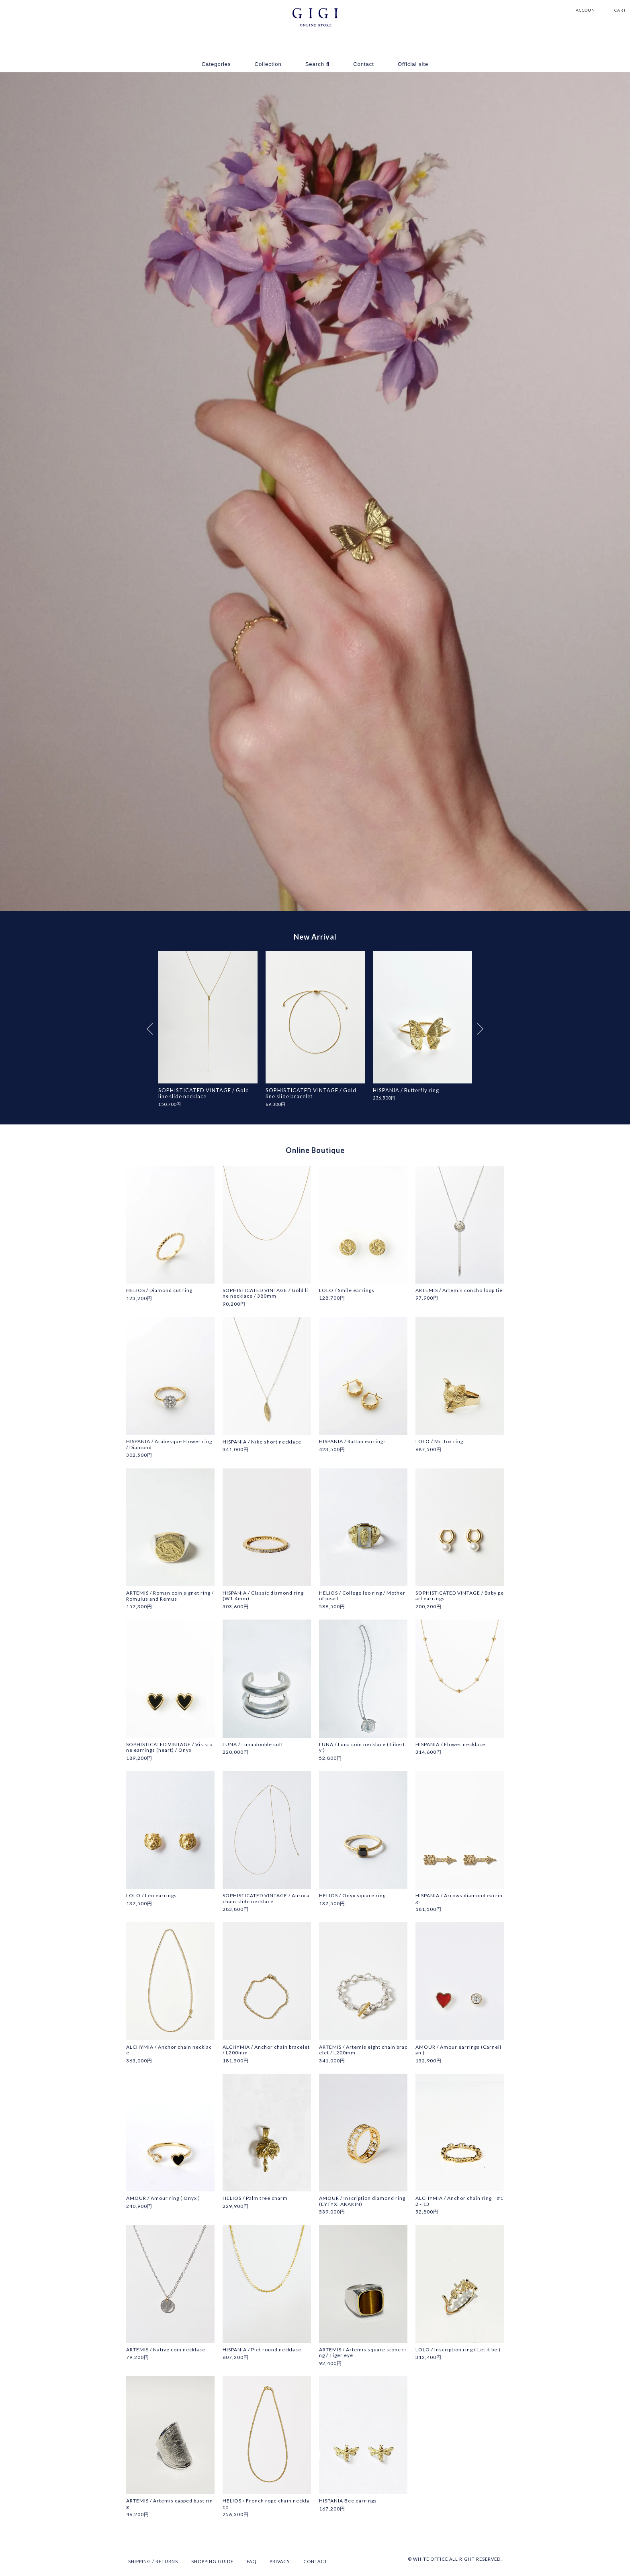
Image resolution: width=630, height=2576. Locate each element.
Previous (150, 1029)
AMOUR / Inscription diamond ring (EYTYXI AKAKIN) (362, 2201)
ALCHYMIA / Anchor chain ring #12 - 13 (459, 2201)
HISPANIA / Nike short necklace (262, 1442)
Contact (363, 64)
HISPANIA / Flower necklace (450, 1744)
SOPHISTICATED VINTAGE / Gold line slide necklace (203, 1093)
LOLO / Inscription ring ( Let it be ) (458, 2350)
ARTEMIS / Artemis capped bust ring (169, 2504)
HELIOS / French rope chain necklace (266, 2504)
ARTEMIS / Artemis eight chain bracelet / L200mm (363, 2050)
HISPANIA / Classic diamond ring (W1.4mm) (263, 1596)
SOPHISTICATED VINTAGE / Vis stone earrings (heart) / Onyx (169, 1747)
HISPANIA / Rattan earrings (352, 1442)
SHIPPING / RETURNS (153, 2561)
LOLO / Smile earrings (346, 1291)
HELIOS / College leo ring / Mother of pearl (362, 1596)
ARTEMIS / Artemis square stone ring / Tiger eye (362, 2352)
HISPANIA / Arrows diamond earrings (459, 1898)
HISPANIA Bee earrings (348, 2501)
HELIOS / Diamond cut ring (159, 1291)
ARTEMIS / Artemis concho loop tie (459, 1291)
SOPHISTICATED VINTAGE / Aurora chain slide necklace (266, 1898)
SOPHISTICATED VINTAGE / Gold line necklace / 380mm (265, 1293)
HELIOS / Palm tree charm (255, 2198)
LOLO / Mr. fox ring (439, 1442)
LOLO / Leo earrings (151, 1896)
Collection (268, 64)
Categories (216, 64)
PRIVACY (280, 2561)
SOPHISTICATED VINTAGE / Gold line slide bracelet (311, 1093)
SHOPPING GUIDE (212, 2561)
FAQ (251, 2561)
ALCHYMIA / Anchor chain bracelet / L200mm (266, 2050)
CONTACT (315, 2561)
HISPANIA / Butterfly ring (406, 1090)
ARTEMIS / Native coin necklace (165, 2350)
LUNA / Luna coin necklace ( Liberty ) (362, 1747)
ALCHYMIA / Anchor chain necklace (169, 2050)
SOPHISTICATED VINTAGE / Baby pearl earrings (459, 1596)
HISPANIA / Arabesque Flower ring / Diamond (169, 1444)
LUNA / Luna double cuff (253, 1744)
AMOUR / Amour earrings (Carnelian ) (458, 2050)
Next (480, 1029)
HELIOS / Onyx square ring (352, 1896)
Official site (413, 64)
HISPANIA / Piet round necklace (262, 2350)
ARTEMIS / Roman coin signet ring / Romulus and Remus (170, 1596)
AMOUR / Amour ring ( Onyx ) (163, 2198)
